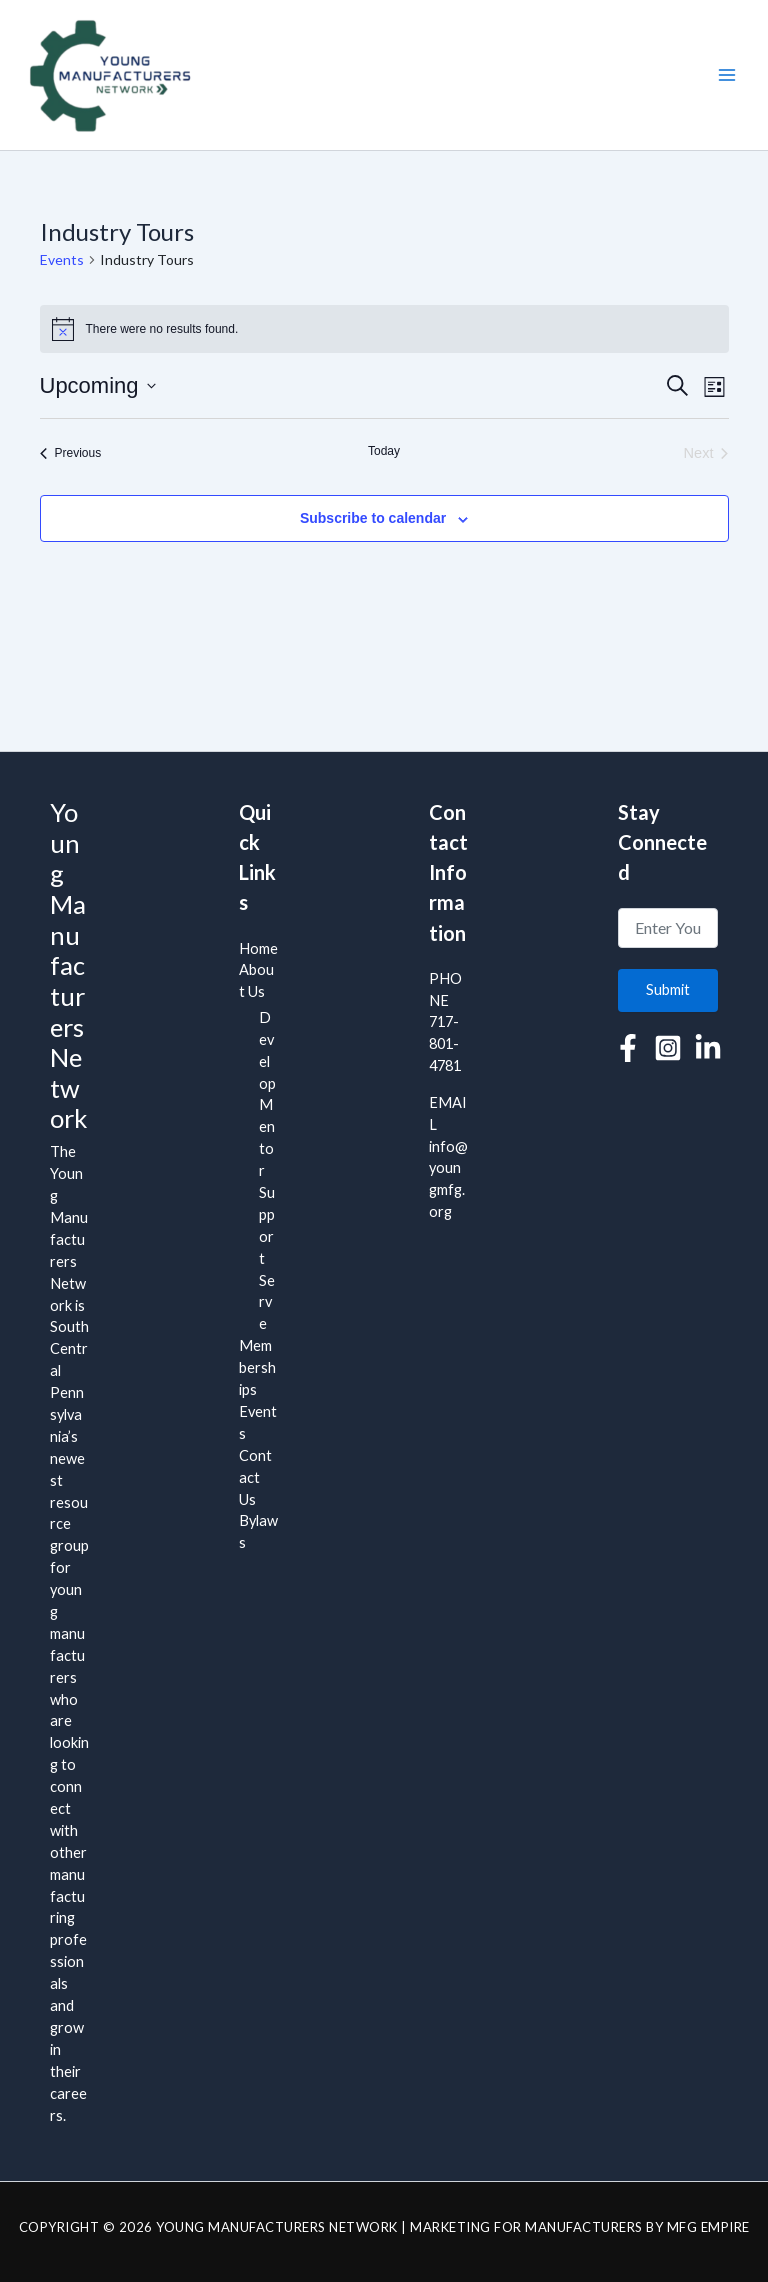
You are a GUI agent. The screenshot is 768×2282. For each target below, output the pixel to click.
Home (258, 948)
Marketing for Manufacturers (526, 2227)
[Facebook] (628, 1048)
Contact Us (255, 1477)
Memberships (257, 1367)
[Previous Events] (71, 453)
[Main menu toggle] (727, 75)
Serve (267, 1302)
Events (62, 259)
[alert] (384, 329)
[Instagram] (668, 1048)
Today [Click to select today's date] (384, 451)
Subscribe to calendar (373, 518)
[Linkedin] (708, 1048)
